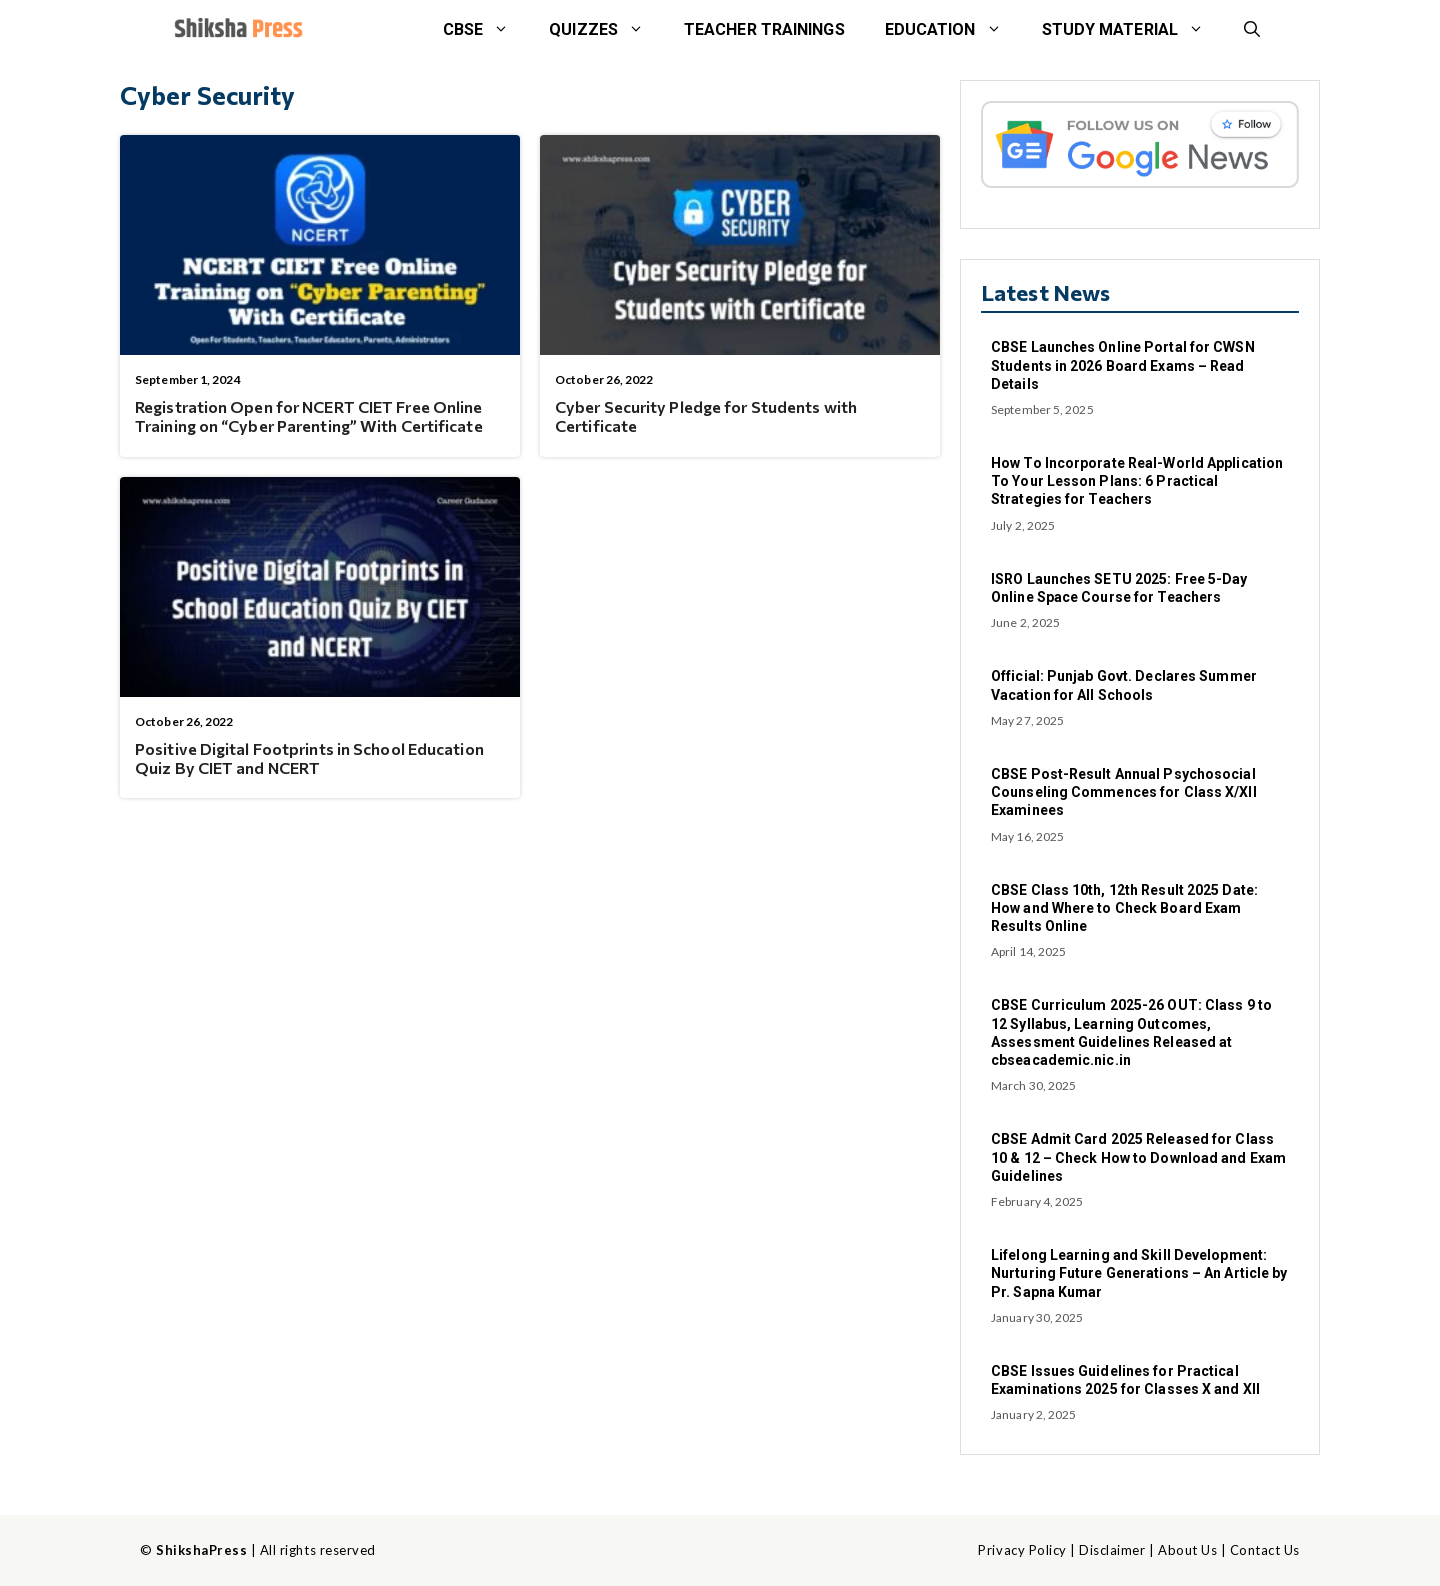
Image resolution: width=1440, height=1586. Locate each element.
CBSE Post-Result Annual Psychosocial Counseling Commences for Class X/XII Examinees (1124, 792)
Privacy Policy (1022, 1550)
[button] (1252, 30)
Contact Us (1265, 1550)
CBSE (486, 30)
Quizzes (606, 30)
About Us (1187, 1550)
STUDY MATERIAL (1133, 30)
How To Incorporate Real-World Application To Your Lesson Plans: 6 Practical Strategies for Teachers (1137, 481)
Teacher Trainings (764, 29)
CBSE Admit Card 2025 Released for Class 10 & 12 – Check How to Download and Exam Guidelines (1138, 1157)
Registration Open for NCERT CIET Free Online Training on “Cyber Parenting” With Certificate (309, 416)
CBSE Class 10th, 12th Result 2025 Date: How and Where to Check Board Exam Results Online (1124, 908)
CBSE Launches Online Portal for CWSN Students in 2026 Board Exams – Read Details (1123, 365)
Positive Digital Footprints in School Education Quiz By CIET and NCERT (309, 758)
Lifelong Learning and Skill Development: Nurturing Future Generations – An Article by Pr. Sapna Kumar (1139, 1273)
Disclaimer (1112, 1550)
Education (953, 30)
